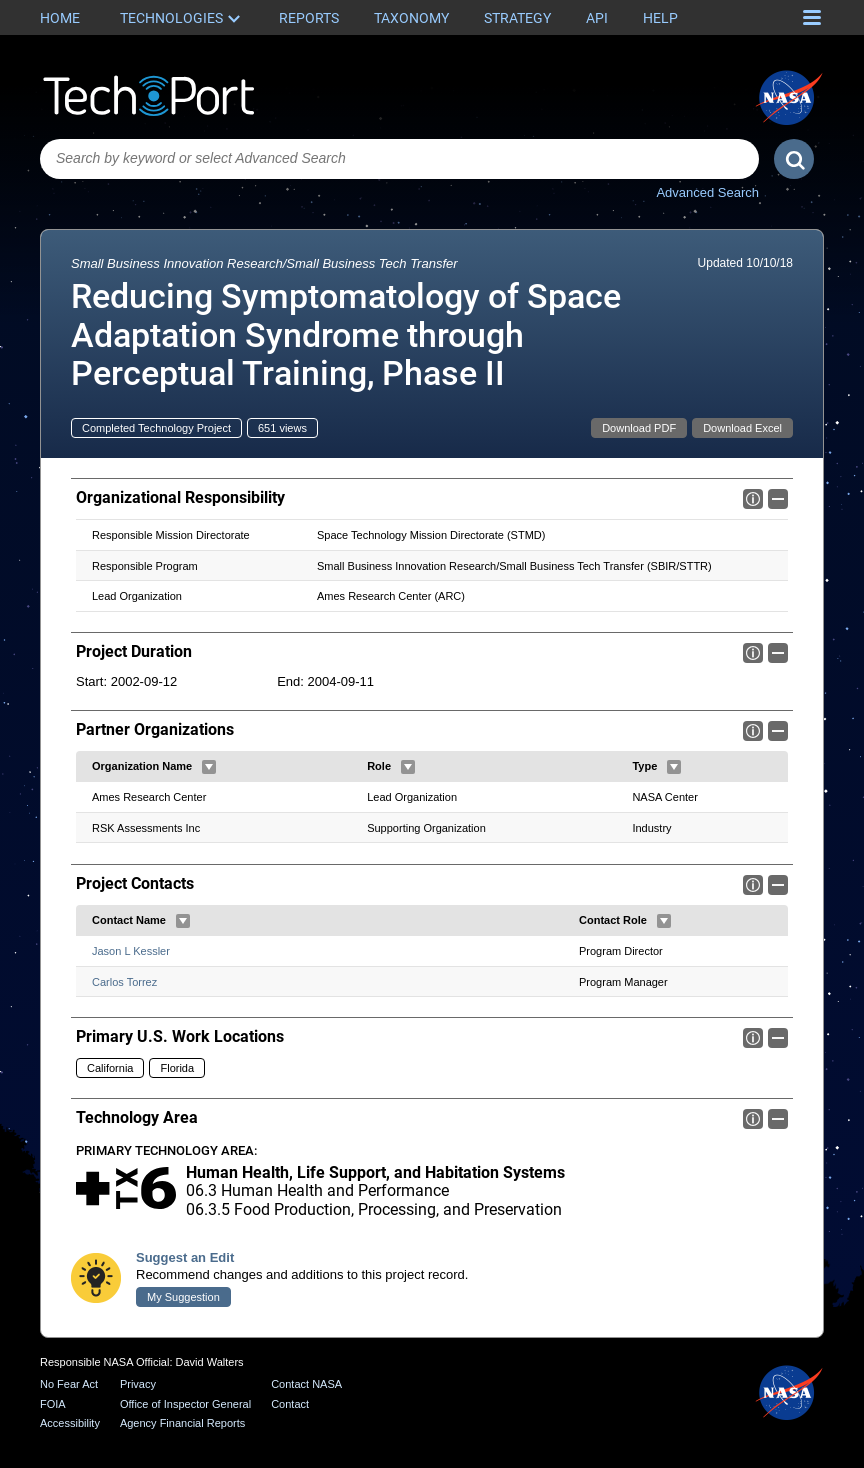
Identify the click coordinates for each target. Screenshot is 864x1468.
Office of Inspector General (185, 1404)
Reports (309, 18)
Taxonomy (411, 18)
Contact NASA (306, 1384)
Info (753, 499)
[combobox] (399, 159)
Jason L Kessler (131, 951)
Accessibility (70, 1423)
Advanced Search (707, 192)
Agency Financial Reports (182, 1423)
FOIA (53, 1404)
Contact (290, 1404)
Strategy (517, 18)
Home (60, 18)
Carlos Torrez (124, 981)
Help (660, 18)
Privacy (138, 1384)
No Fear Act (69, 1384)
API (597, 18)
